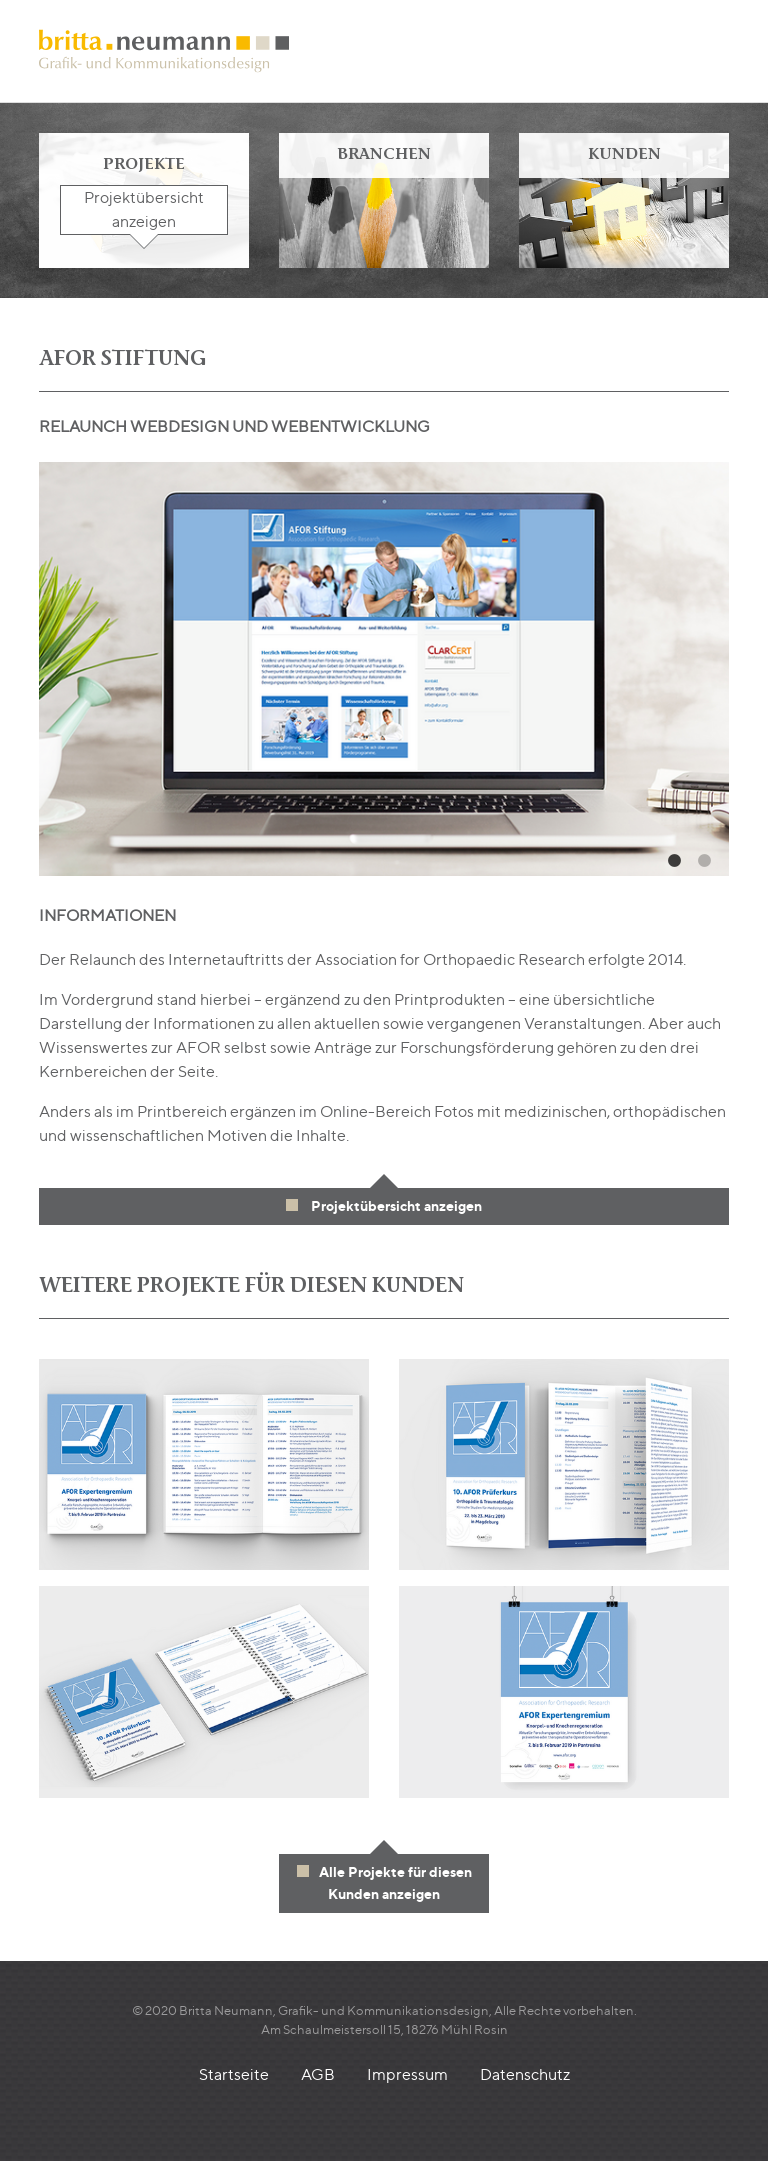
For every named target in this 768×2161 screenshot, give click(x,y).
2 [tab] (704, 861)
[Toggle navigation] (714, 51)
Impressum (407, 2074)
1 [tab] (674, 861)
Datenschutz (525, 2074)
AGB (318, 2074)
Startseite (234, 2074)
